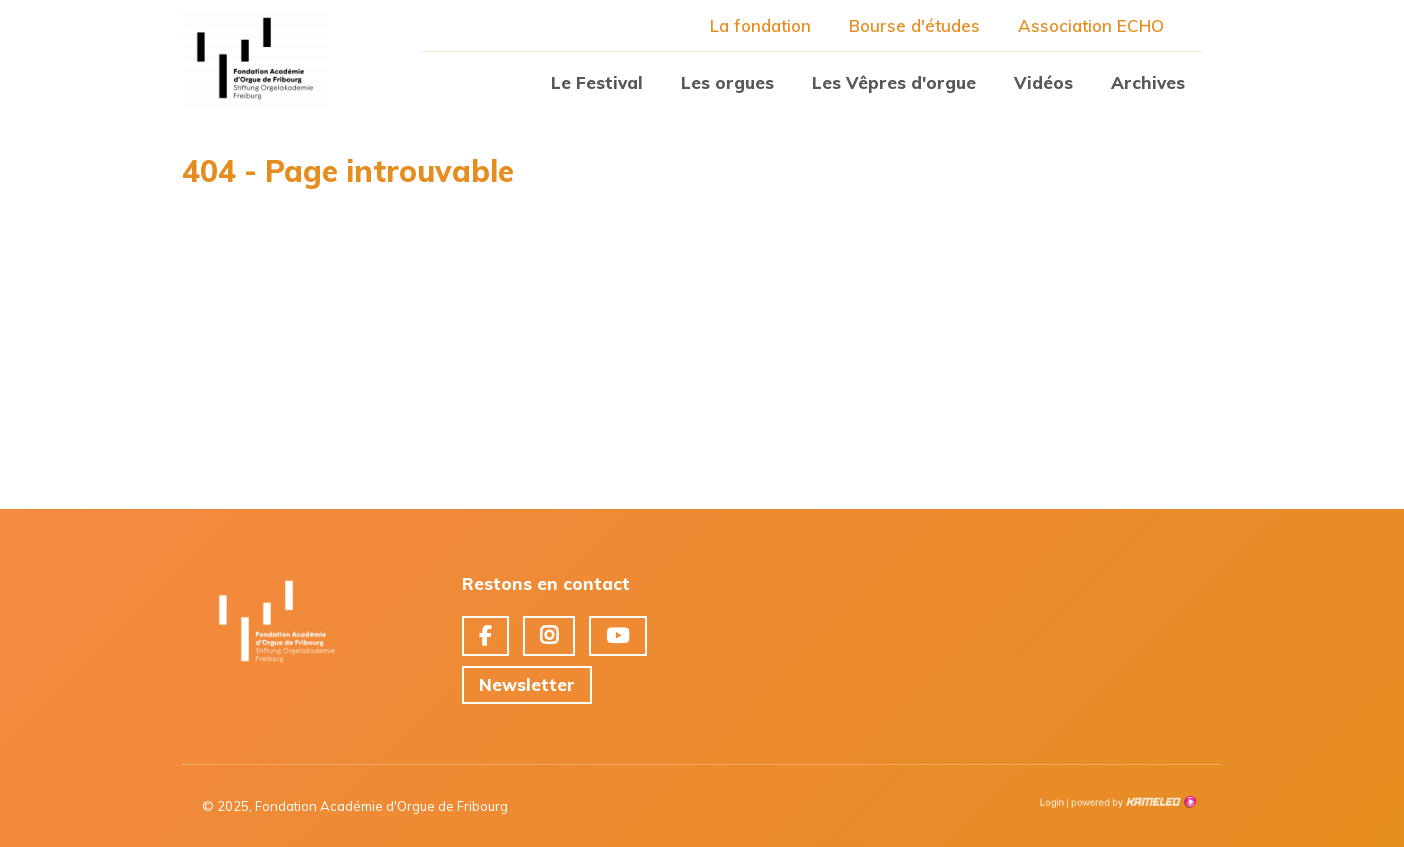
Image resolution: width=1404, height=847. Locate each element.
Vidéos (1043, 82)
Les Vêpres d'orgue (894, 82)
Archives (1148, 82)
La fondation (760, 25)
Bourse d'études (914, 25)
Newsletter (527, 684)
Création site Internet (1132, 802)
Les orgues (727, 82)
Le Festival (597, 82)
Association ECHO (1091, 25)
